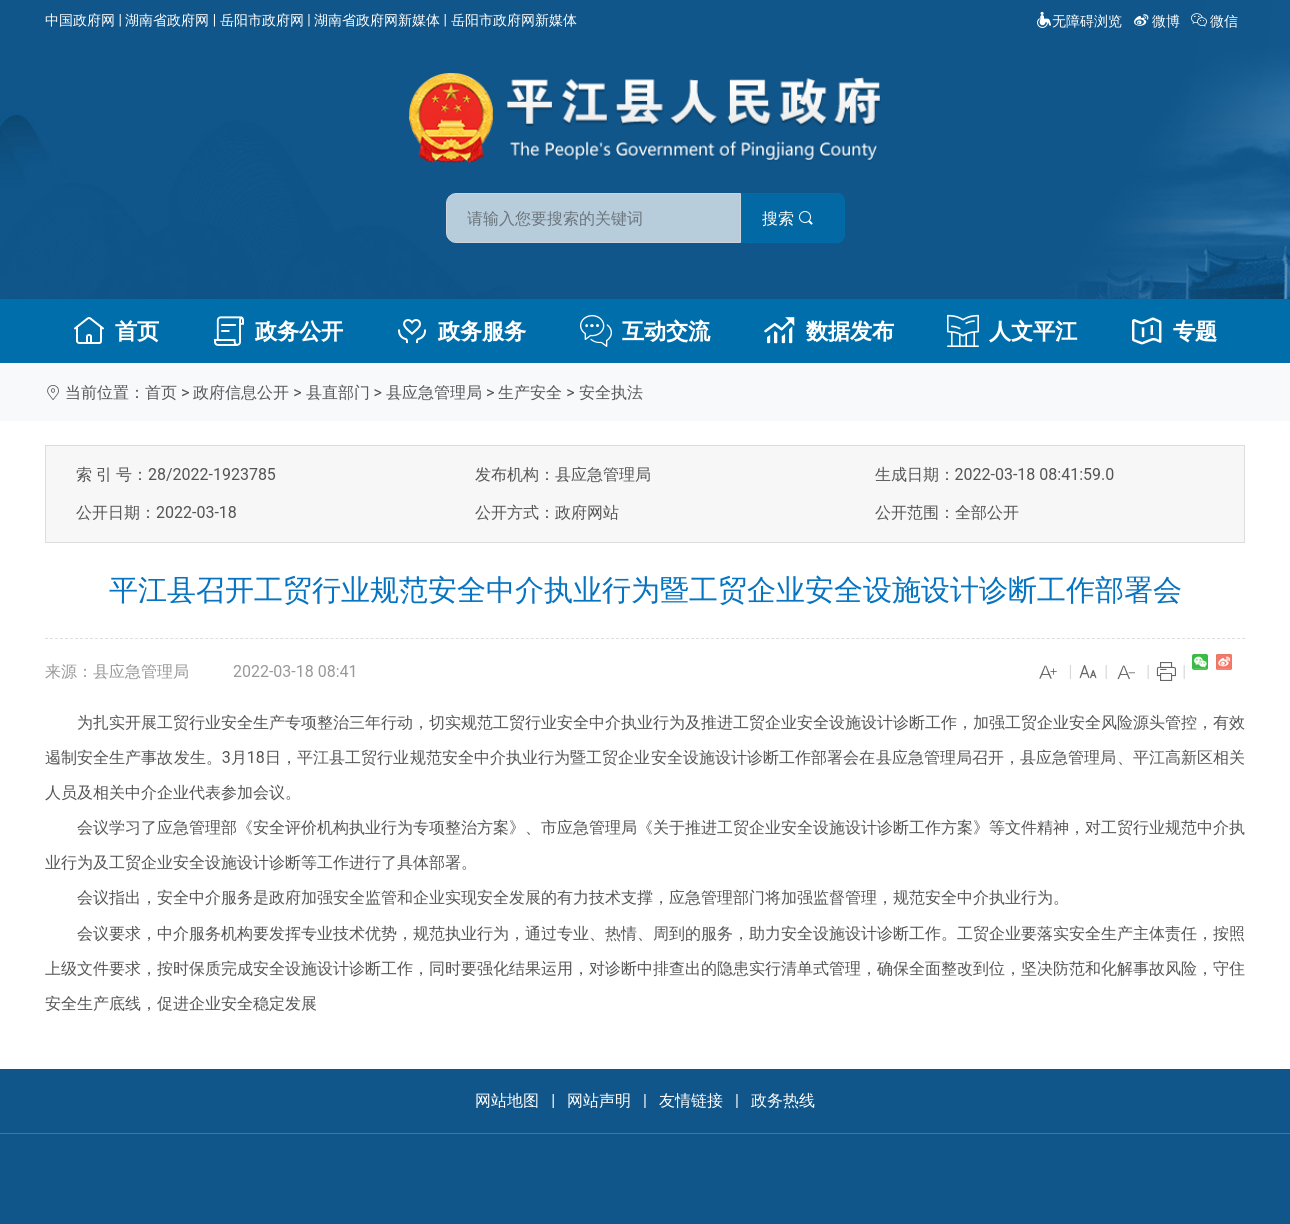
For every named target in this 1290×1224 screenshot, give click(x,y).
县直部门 (338, 392)
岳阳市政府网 (262, 20)
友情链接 (691, 1100)
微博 (1158, 21)
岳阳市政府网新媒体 (514, 20)
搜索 (788, 218)
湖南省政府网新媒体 (377, 20)
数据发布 (829, 331)
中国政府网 (80, 20)
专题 (1174, 331)
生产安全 (530, 392)
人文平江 (1012, 331)
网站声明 (599, 1100)
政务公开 (278, 331)
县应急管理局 (434, 392)
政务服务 (461, 331)
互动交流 (645, 331)
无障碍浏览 (1079, 21)
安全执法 (611, 392)
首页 (116, 331)
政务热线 (783, 1100)
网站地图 (507, 1100)
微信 (1216, 21)
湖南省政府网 (167, 20)
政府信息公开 (241, 392)
